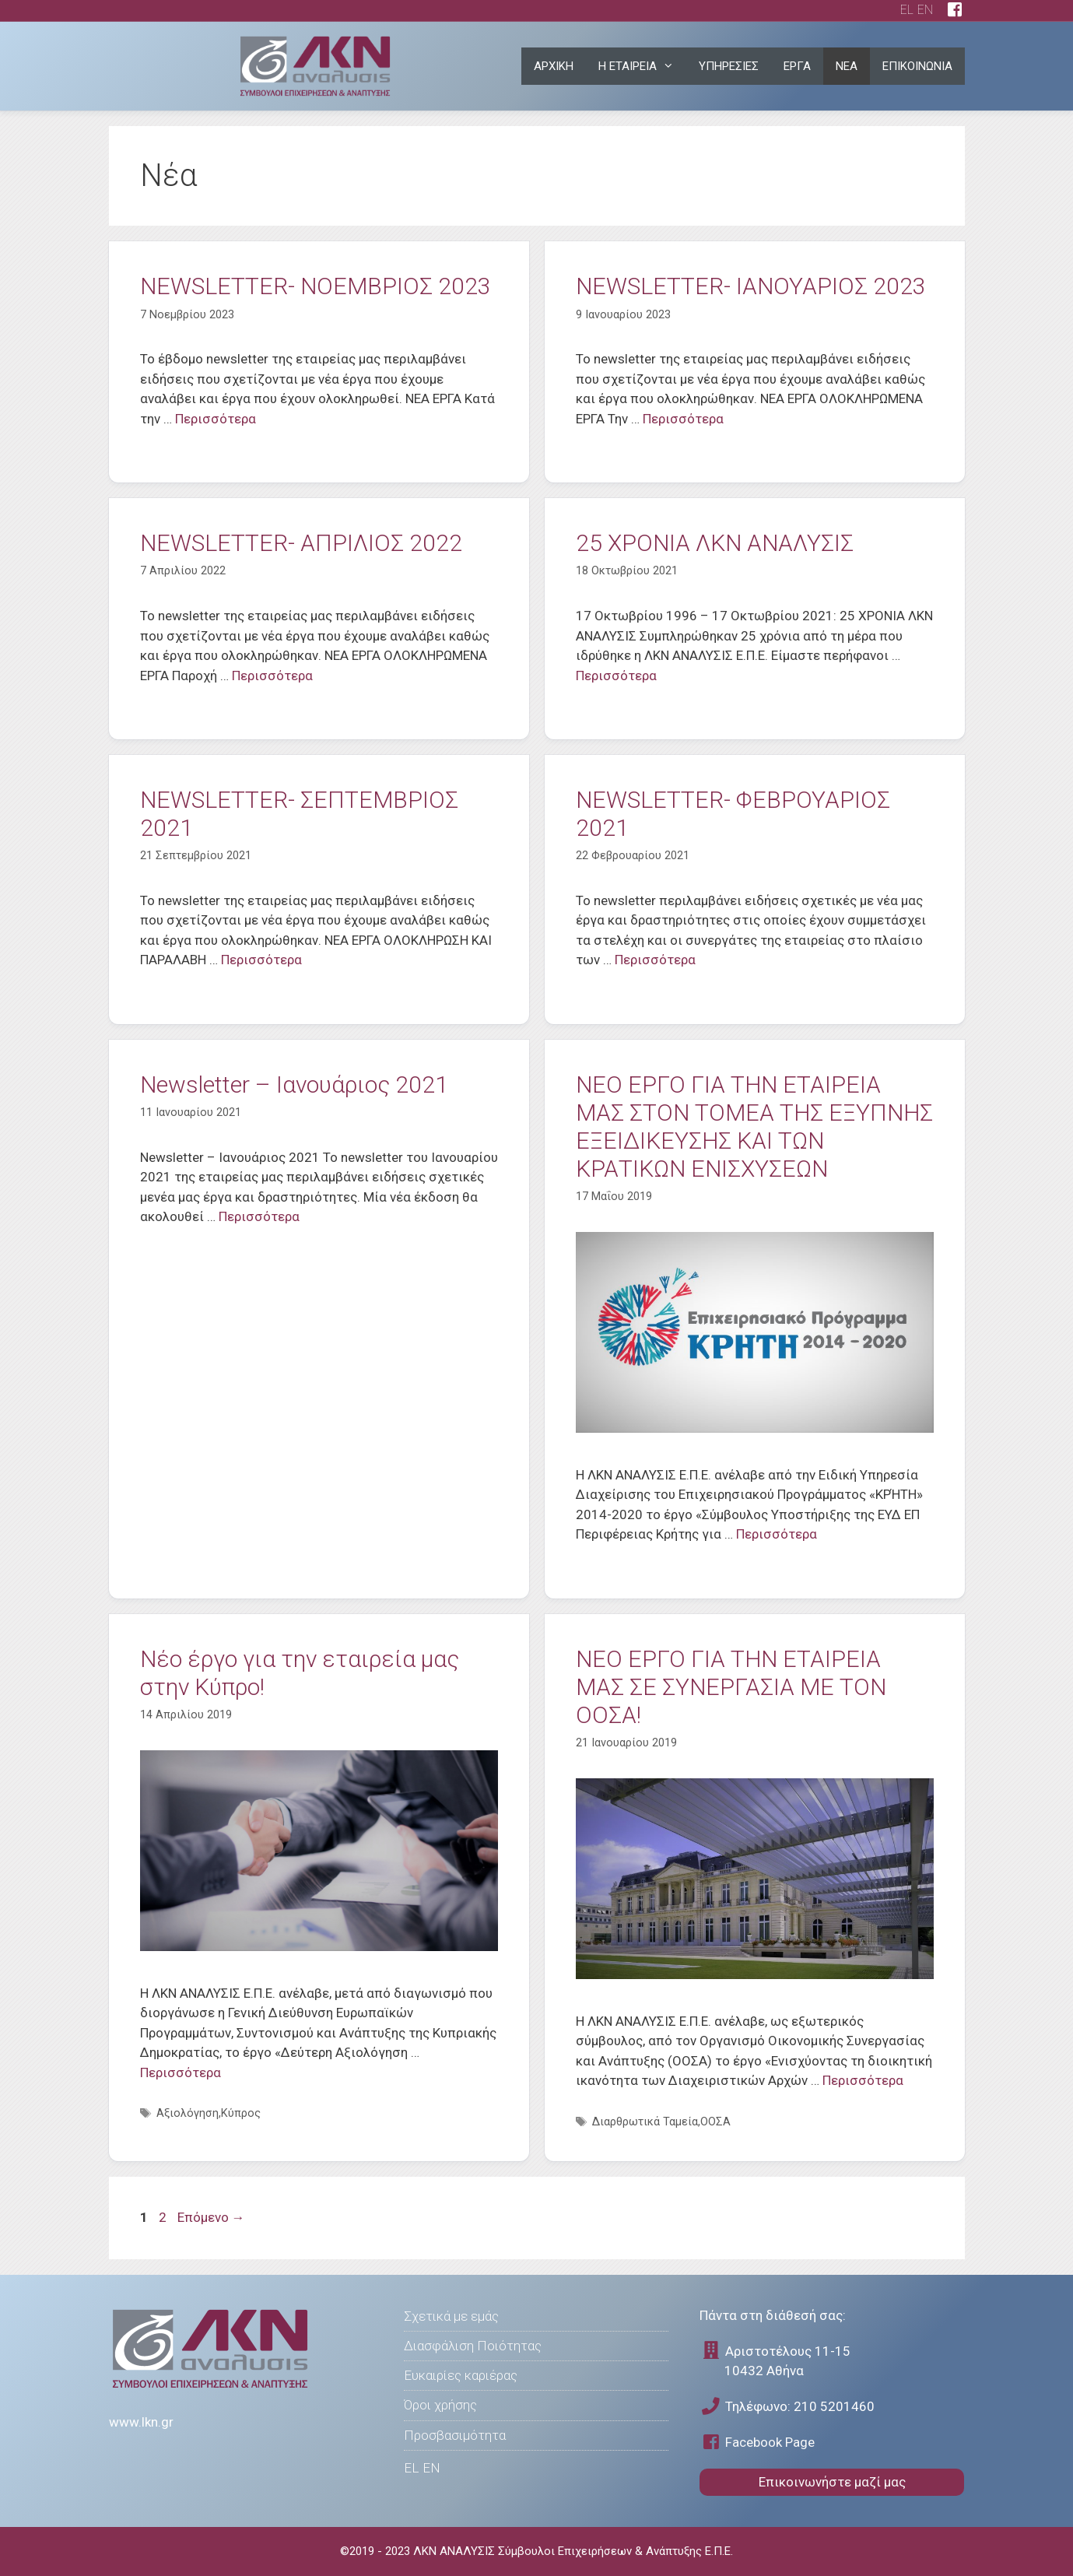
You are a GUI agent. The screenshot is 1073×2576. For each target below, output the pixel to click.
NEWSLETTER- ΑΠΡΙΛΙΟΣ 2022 (301, 542)
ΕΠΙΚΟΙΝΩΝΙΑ (917, 66)
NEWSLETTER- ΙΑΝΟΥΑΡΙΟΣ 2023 (751, 286)
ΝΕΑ (846, 66)
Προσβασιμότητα (455, 2435)
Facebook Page (757, 2442)
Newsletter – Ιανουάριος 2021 (294, 1084)
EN (925, 10)
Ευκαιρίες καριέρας (460, 2375)
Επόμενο (211, 2217)
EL (906, 10)
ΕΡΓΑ (797, 66)
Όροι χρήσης (440, 2405)
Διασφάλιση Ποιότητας (473, 2345)
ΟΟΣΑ (715, 2122)
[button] (671, 66)
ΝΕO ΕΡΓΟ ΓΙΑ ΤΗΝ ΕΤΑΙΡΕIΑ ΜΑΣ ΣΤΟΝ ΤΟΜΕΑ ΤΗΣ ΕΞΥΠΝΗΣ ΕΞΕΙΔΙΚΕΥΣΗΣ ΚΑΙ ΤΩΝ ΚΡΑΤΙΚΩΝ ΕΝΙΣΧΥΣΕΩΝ (754, 1126)
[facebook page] (955, 10)
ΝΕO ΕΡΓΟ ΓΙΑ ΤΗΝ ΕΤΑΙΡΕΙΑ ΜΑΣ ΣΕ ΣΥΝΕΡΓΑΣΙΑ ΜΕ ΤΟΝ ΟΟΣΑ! (731, 1686)
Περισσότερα (215, 418)
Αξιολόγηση (187, 2113)
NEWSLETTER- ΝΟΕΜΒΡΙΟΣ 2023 (315, 286)
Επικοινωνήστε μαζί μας (832, 2482)
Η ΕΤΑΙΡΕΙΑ (642, 66)
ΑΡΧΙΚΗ (553, 66)
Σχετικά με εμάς (451, 2316)
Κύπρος (241, 2113)
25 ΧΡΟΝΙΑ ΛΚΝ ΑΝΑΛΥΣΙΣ (715, 542)
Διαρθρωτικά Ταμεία (645, 2122)
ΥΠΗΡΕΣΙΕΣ (729, 66)
